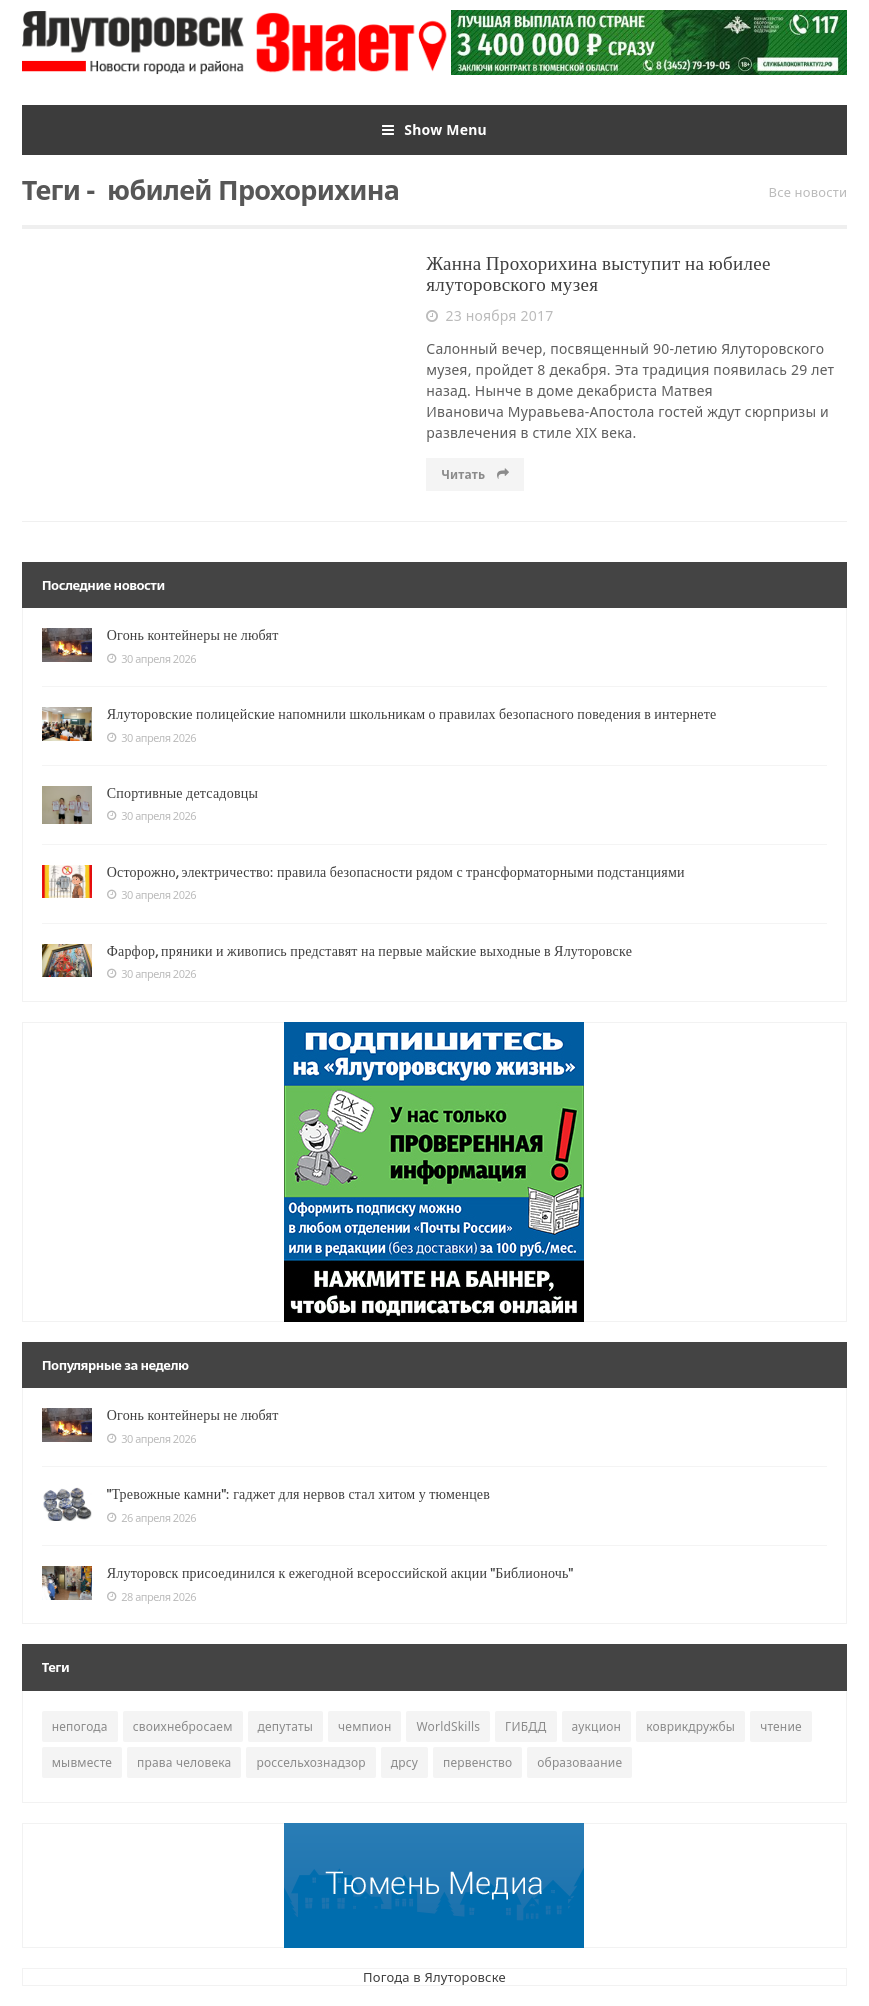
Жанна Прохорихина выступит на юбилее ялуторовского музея (598, 274)
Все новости (808, 192)
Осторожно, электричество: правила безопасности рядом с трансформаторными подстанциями (396, 872)
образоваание (579, 1762)
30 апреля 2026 (151, 659)
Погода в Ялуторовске (434, 1977)
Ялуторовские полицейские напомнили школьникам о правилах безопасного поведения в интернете (412, 714)
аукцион (597, 1726)
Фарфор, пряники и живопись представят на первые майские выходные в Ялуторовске (369, 951)
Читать (475, 474)
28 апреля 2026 (151, 1597)
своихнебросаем (183, 1726)
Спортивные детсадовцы (182, 793)
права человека (184, 1762)
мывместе (82, 1762)
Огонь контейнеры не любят (193, 635)
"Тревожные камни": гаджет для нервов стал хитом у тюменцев (298, 1494)
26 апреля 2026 (151, 1518)
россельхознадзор (310, 1762)
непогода (80, 1726)
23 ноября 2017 (489, 316)
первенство (477, 1762)
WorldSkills (448, 1726)
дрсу (404, 1762)
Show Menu (434, 130)
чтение (781, 1726)
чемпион (364, 1726)
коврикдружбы (690, 1726)
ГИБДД (525, 1726)
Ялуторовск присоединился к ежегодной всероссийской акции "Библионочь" (340, 1573)
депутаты (286, 1726)
